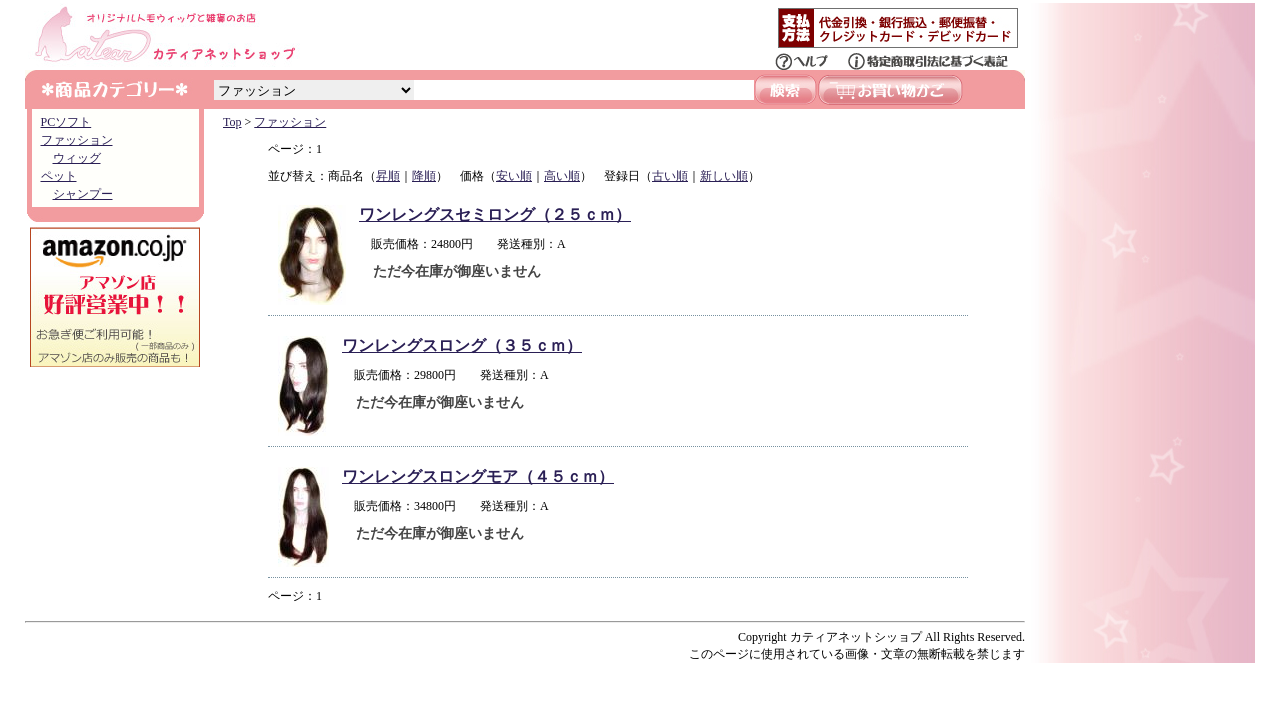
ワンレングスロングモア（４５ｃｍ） (478, 476)
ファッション (77, 140)
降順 (424, 176)
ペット (59, 176)
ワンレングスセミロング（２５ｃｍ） (495, 214)
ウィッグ (77, 158)
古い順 (670, 176)
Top (232, 122)
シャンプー (83, 194)
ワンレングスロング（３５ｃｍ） (462, 345)
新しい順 (724, 176)
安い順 (514, 176)
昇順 (388, 176)
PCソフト (66, 122)
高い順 (562, 176)
